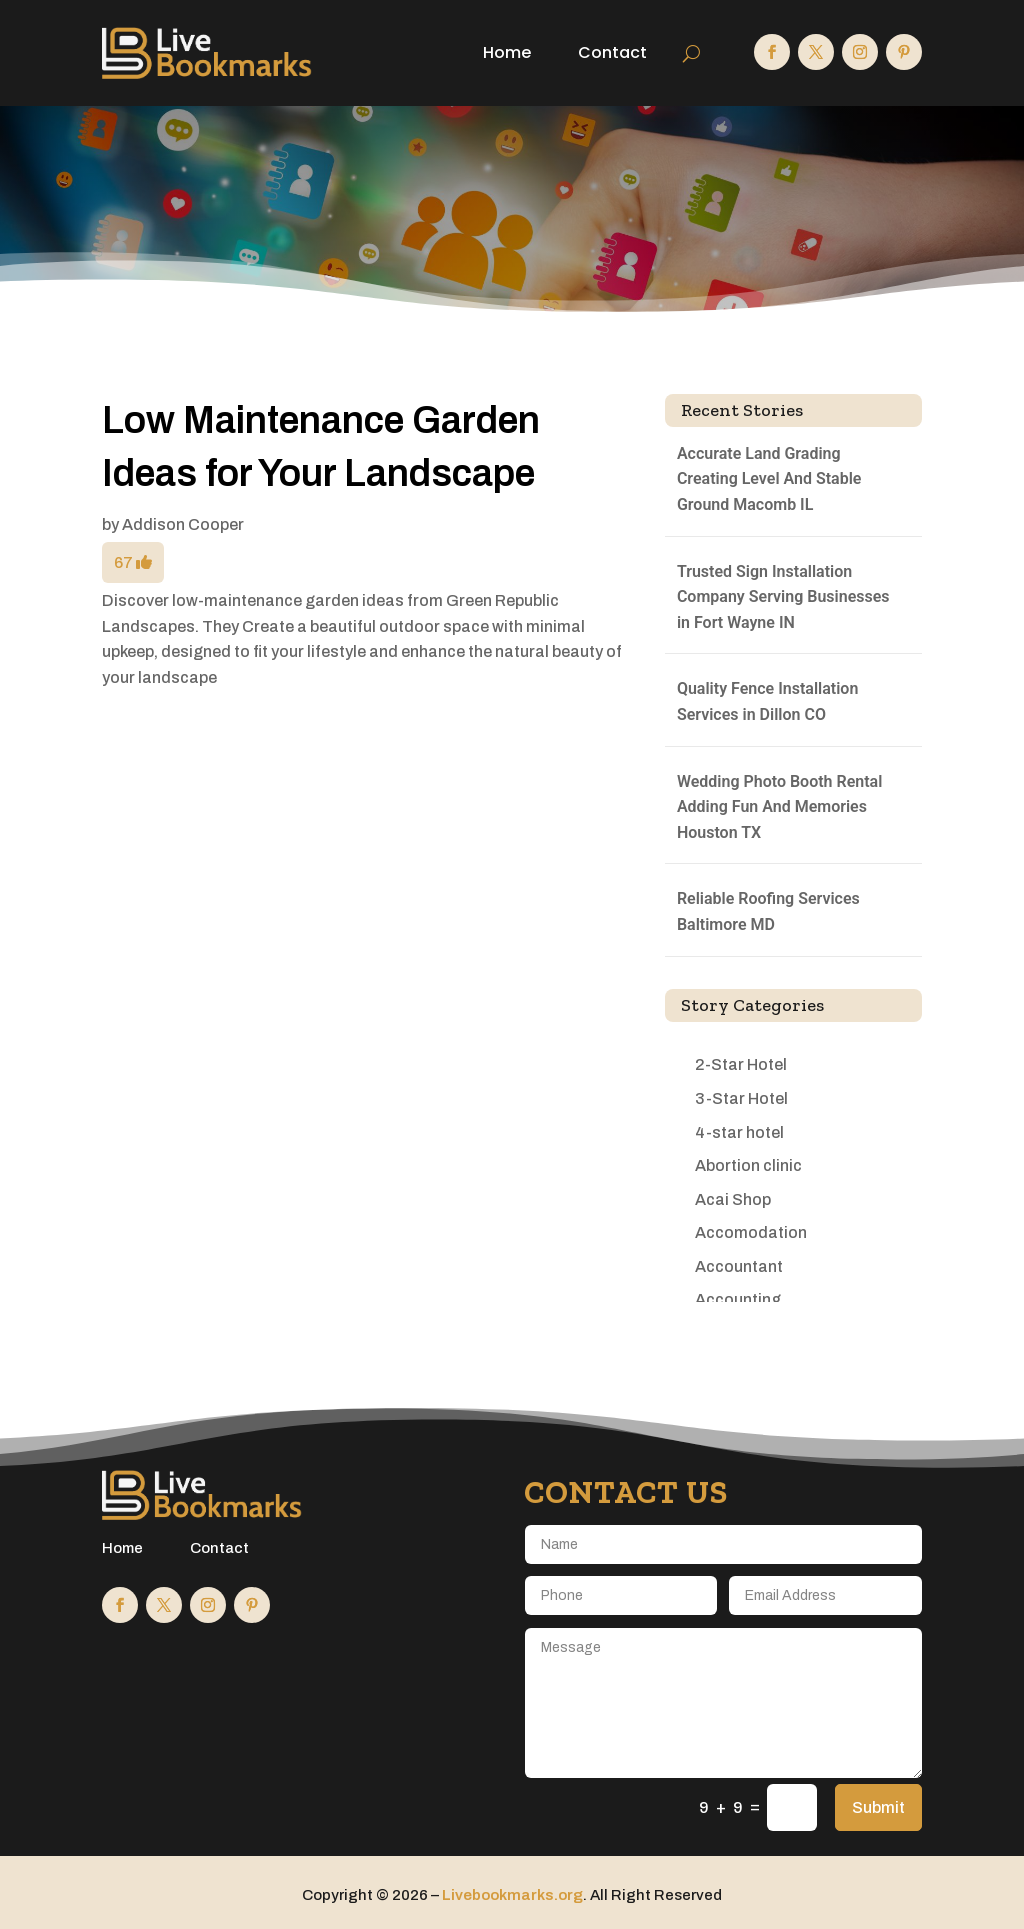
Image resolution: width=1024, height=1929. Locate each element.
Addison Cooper (183, 524)
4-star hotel (739, 1132)
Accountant (739, 1266)
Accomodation (751, 1232)
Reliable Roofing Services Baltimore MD (768, 911)
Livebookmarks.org (512, 1895)
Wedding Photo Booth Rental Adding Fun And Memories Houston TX (779, 807)
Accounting (738, 1299)
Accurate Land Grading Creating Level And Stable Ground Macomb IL (769, 479)
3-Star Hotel (741, 1098)
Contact (612, 52)
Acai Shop (733, 1199)
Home (507, 52)
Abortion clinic (748, 1165)
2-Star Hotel (741, 1064)
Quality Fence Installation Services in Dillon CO (767, 701)
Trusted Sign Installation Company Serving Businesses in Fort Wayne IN (783, 597)
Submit (878, 1807)
